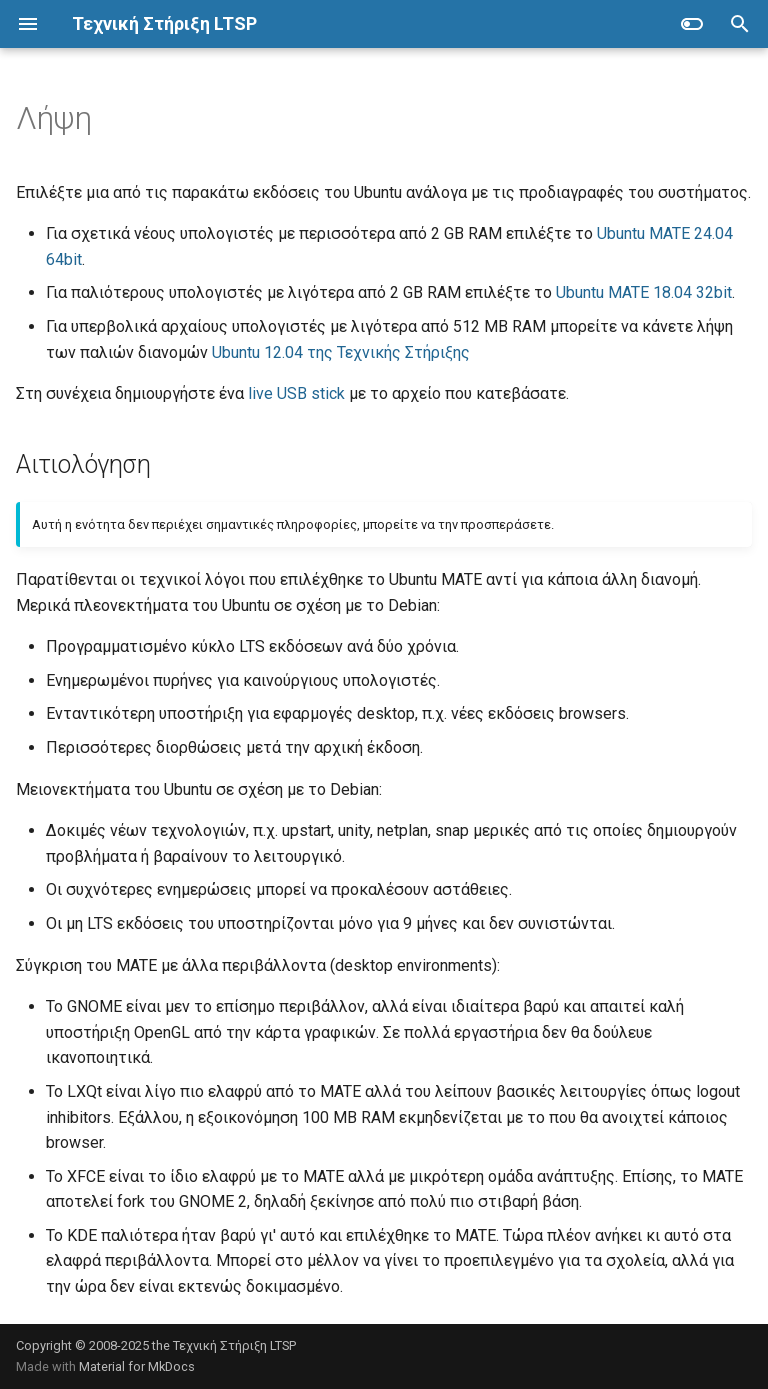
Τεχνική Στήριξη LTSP (234, 1345)
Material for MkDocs (137, 1366)
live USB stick (296, 393)
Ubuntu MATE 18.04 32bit (644, 292)
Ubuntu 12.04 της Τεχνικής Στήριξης (341, 352)
